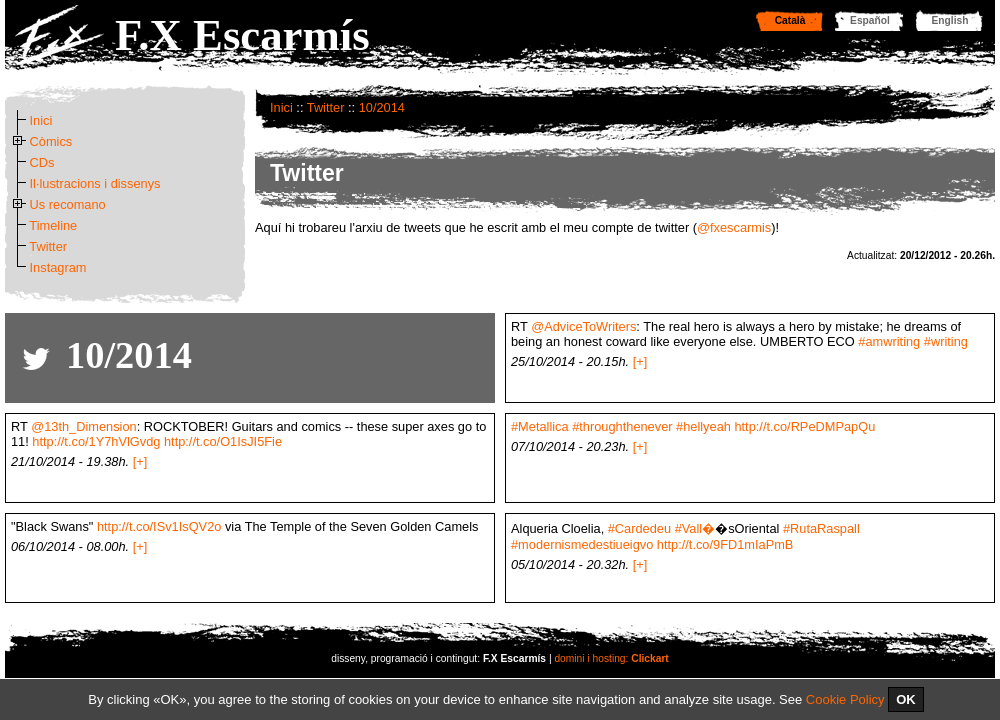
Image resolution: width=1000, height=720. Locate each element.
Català (790, 20)
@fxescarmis (734, 227)
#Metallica (540, 426)
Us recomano (68, 204)
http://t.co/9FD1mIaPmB (725, 544)
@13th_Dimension (83, 426)
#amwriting (889, 341)
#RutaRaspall (821, 528)
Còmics (51, 141)
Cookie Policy (845, 699)
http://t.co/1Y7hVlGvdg (96, 441)
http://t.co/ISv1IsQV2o (159, 526)
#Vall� (695, 528)
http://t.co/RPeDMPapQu (804, 426)
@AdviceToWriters (583, 326)
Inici (281, 107)
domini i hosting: (611, 658)
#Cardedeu (639, 528)
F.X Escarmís (242, 35)
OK (906, 699)
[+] (640, 361)
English (950, 20)
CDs (42, 162)
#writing (946, 341)
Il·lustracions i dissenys (95, 183)
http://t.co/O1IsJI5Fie (223, 441)
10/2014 (382, 107)
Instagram (58, 267)
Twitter (326, 107)
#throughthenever (622, 426)
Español (870, 20)
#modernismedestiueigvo (582, 544)
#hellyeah (703, 426)
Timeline (53, 225)
